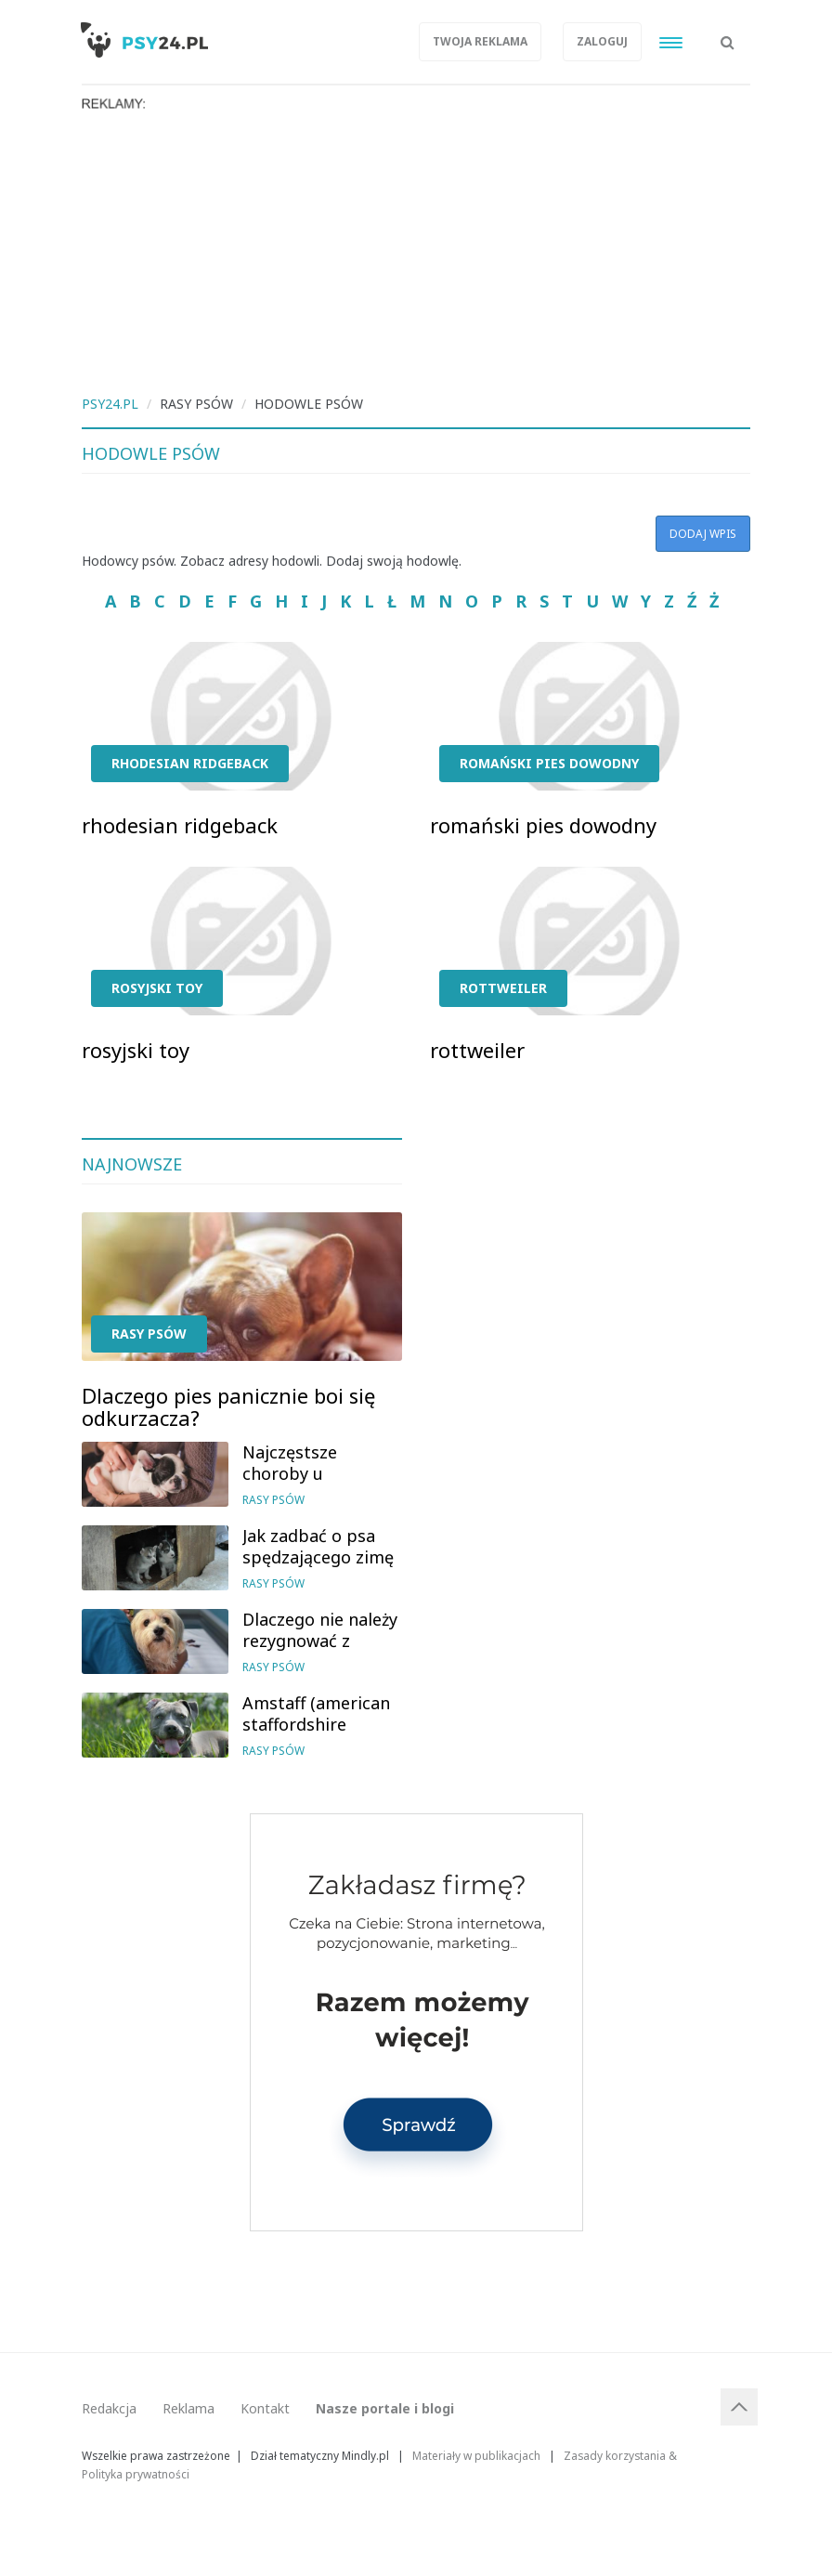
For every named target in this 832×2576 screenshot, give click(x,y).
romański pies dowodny (549, 763)
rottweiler (503, 988)
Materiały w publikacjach (476, 2455)
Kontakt (265, 2408)
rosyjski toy (156, 988)
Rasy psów (149, 1333)
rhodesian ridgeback (189, 763)
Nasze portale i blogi (385, 2408)
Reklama (188, 2408)
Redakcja (109, 2408)
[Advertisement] (416, 251)
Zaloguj (602, 41)
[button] (727, 32)
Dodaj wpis (703, 534)
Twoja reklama (480, 41)
